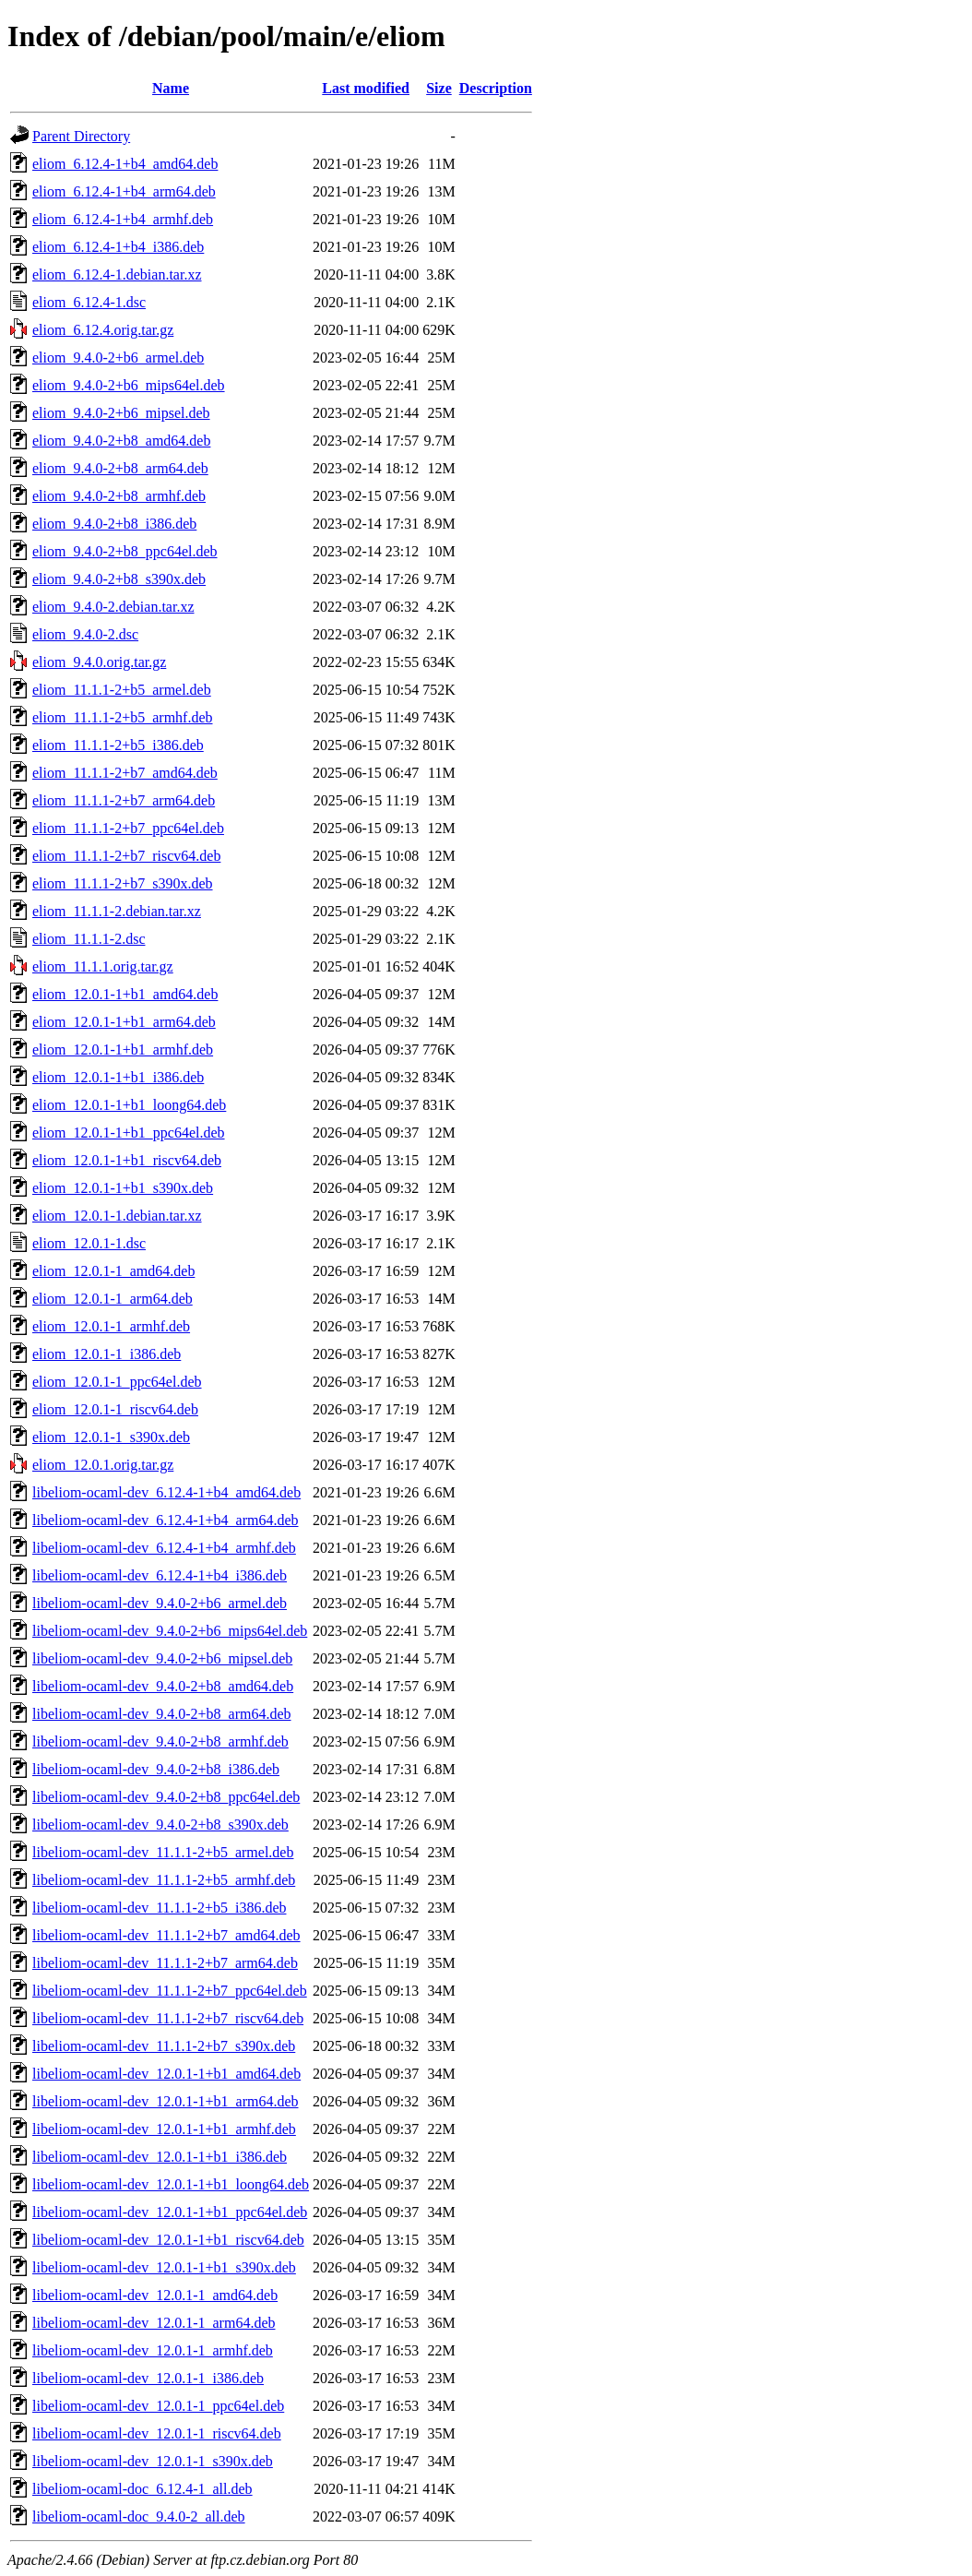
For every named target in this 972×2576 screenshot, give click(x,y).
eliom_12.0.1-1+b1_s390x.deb (122, 1188)
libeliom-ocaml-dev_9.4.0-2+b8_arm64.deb (161, 1714)
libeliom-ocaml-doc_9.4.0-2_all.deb (138, 2516)
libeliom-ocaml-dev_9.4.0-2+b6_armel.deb (159, 1603)
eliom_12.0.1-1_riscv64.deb (115, 1409)
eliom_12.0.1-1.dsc (89, 1243)
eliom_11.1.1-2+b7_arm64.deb (123, 800)
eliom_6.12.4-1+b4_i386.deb (118, 247)
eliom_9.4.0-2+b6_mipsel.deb (121, 413)
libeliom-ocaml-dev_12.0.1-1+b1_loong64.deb (170, 2184)
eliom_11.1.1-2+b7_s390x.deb (122, 883)
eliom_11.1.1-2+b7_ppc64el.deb (128, 828)
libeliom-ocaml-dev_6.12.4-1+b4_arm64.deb (165, 1520)
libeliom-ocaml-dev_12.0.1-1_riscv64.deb (156, 2433)
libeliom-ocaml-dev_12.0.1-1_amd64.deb (155, 2295)
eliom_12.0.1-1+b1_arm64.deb (124, 1022)
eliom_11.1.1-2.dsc (89, 939)
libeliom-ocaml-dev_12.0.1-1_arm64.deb (153, 2323)
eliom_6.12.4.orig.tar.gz (102, 330)
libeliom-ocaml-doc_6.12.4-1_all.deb (142, 2489)
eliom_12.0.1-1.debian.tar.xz (117, 1215)
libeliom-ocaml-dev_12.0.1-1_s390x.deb (152, 2461)
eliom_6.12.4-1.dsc (89, 302)
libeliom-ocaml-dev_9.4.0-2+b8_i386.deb (155, 1769)
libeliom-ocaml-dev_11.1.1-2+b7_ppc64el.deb (169, 1990)
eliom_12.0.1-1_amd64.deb (113, 1271)
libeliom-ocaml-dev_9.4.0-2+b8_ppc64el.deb (166, 1797)
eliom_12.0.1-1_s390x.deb (111, 1437)
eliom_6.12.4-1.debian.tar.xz (117, 274)
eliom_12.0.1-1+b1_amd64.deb (125, 994)
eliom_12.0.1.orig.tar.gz (102, 1465)
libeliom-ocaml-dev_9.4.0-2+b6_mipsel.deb (162, 1658)
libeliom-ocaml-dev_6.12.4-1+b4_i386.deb (159, 1575)
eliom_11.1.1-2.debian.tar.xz (116, 911)
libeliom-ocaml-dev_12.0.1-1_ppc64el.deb (158, 2406)
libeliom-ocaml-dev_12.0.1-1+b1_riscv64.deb (168, 2240)
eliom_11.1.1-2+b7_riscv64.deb (126, 856)
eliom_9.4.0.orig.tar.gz (99, 662)
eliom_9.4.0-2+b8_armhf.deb (119, 496)
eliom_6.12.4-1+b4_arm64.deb (124, 191)
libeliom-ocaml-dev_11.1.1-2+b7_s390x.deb (163, 2046)
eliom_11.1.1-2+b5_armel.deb (121, 690)
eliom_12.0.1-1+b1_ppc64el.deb (128, 1132)
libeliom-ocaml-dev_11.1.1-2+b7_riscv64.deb (167, 2018)
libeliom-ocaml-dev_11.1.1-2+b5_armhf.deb (163, 1880)
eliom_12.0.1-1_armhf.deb (111, 1326)
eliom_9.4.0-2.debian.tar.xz (113, 606)
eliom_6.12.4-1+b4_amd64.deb (125, 164)
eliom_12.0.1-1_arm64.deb (112, 1298)
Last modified (365, 88)
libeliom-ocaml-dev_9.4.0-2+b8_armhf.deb (160, 1741)
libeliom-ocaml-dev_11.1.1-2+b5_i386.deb (159, 1907)
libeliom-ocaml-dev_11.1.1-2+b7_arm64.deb (165, 1963)
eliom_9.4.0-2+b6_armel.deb (118, 357)
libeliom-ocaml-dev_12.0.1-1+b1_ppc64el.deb (169, 2212)
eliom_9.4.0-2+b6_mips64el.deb (128, 385)
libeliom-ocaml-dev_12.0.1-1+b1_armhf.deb (164, 2129)
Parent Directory (81, 136)
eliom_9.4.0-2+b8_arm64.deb (120, 468)
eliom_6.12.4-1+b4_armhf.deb (122, 219)
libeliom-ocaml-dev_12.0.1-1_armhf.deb (152, 2350)
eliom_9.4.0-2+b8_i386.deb (114, 523)
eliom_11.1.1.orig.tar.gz (102, 966)
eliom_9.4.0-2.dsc (85, 634)
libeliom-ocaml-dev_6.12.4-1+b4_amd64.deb (166, 1492)
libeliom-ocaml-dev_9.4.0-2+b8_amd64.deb (162, 1686)
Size (439, 88)
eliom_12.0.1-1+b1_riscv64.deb (126, 1160)
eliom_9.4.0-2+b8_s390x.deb (119, 579)
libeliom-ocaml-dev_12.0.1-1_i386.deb (148, 2378)
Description (495, 88)
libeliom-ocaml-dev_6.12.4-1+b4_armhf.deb (164, 1548)
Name (170, 88)
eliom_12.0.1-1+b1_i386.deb (118, 1077)
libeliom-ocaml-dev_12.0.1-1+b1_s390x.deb (164, 2267)
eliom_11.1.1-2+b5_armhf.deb (122, 717)
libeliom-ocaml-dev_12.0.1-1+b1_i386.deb (159, 2157)
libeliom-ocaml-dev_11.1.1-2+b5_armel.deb (162, 1852)
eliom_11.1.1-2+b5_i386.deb (118, 745)
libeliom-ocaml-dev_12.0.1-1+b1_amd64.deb (166, 2073)
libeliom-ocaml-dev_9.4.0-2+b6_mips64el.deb (169, 1631)
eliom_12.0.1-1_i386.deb (106, 1354)
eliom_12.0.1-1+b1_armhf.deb (122, 1049)
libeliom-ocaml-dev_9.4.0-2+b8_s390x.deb (160, 1824)
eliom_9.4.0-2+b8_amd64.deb (121, 440)
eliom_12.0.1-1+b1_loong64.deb (129, 1105)
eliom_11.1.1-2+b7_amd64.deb (125, 773)
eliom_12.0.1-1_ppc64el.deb (117, 1381)
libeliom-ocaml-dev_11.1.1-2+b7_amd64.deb (166, 1935)
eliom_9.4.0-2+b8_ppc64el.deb (125, 551)
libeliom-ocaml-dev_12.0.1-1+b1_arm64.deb (165, 2101)
